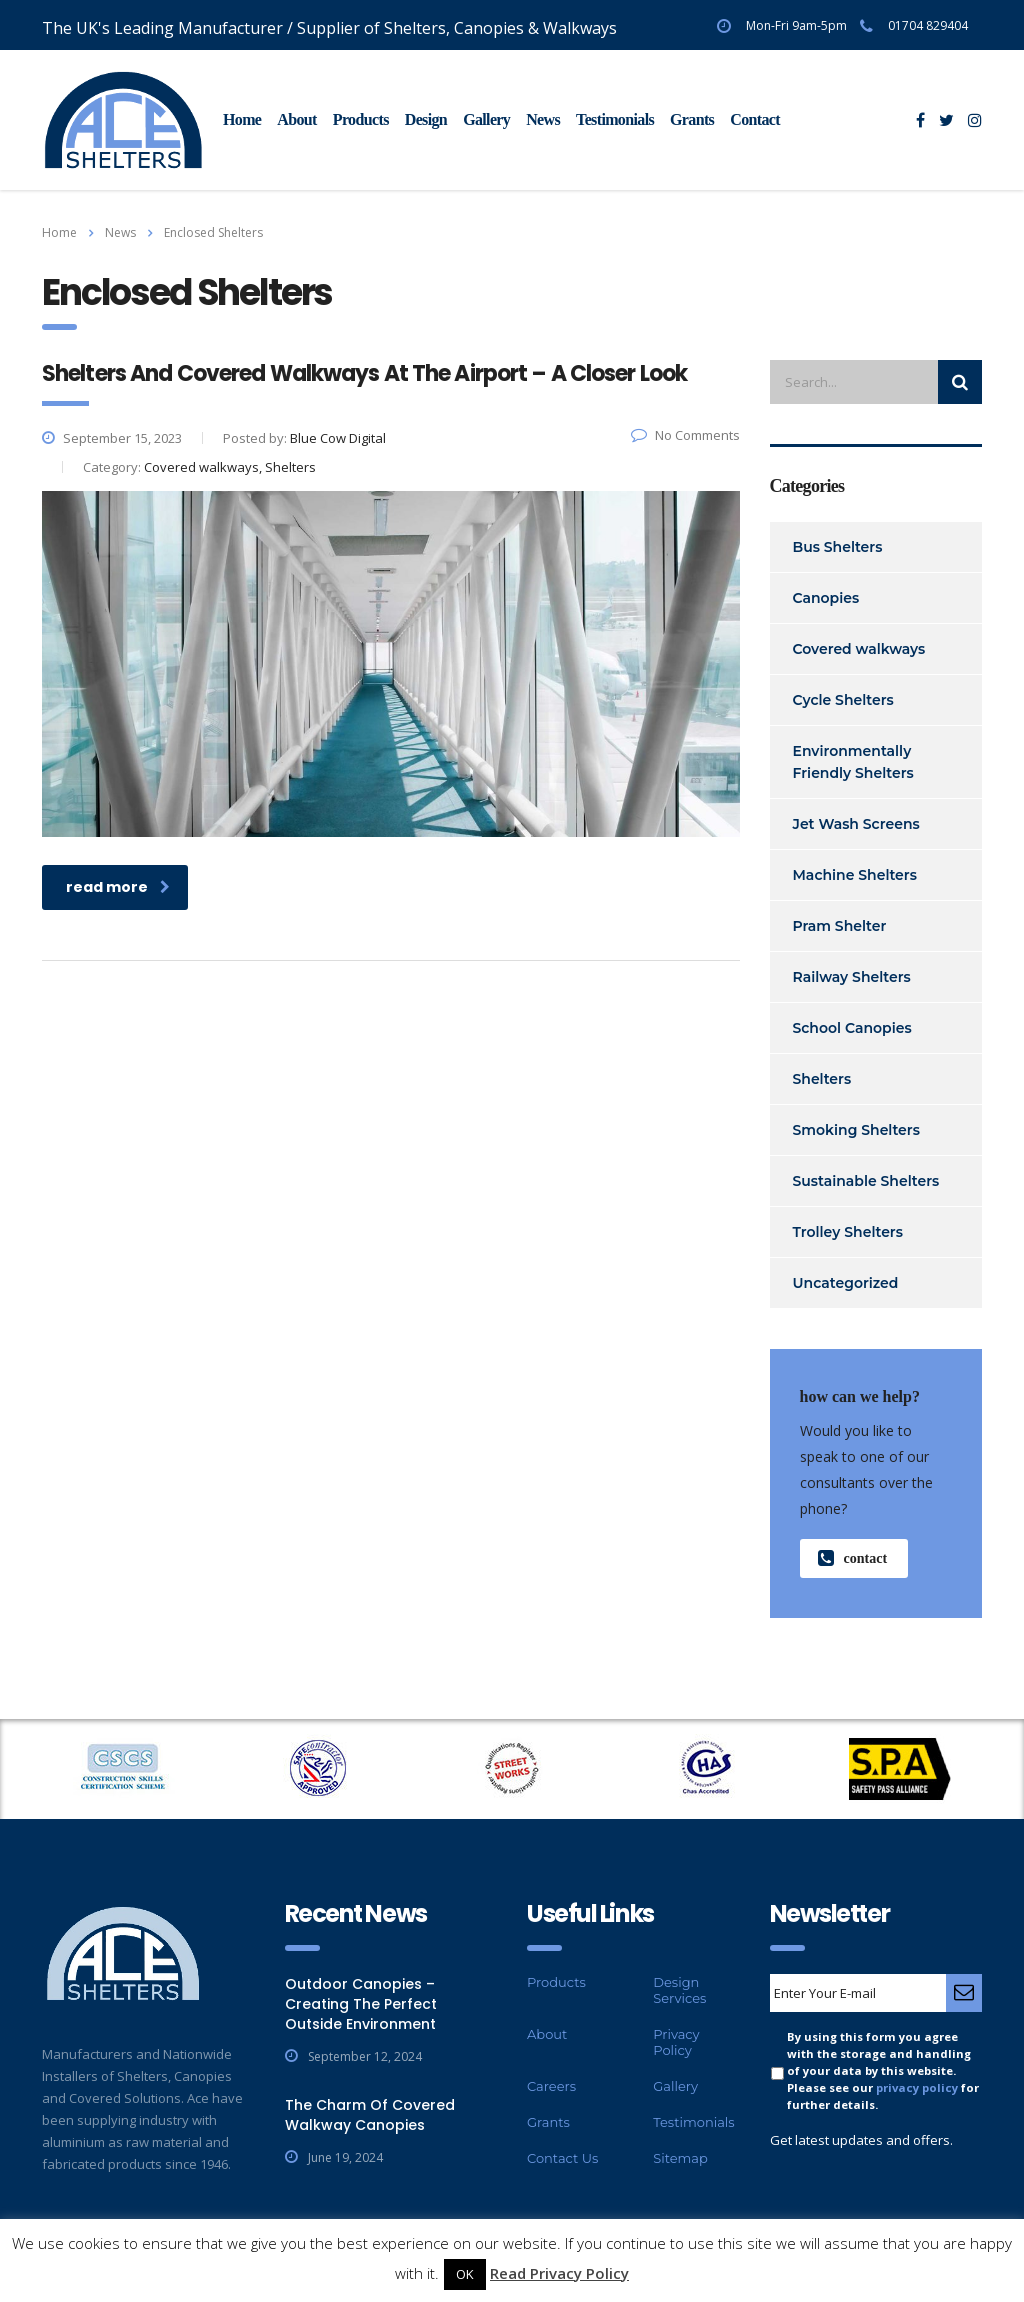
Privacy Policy (676, 2042)
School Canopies (852, 1028)
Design (426, 119)
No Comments (685, 435)
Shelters (822, 1079)
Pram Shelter (840, 926)
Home (242, 119)
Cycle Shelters (843, 700)
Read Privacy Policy (559, 2273)
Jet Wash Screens (856, 824)
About (296, 119)
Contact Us (562, 2158)
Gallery (486, 119)
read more (118, 887)
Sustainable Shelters (866, 1181)
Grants (692, 119)
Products (361, 119)
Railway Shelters (852, 977)
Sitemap (680, 2158)
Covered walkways (859, 649)
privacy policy (917, 2087)
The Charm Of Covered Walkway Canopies (370, 2115)
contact (853, 1558)
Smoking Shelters (856, 1130)
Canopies (826, 598)
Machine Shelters (855, 875)
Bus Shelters (838, 547)
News (543, 119)
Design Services (679, 1990)
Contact (755, 119)
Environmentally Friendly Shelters (853, 762)
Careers (551, 2086)
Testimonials (615, 119)
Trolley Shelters (848, 1232)
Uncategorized (846, 1283)
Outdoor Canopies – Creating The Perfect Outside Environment (361, 2004)
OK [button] (465, 2274)
